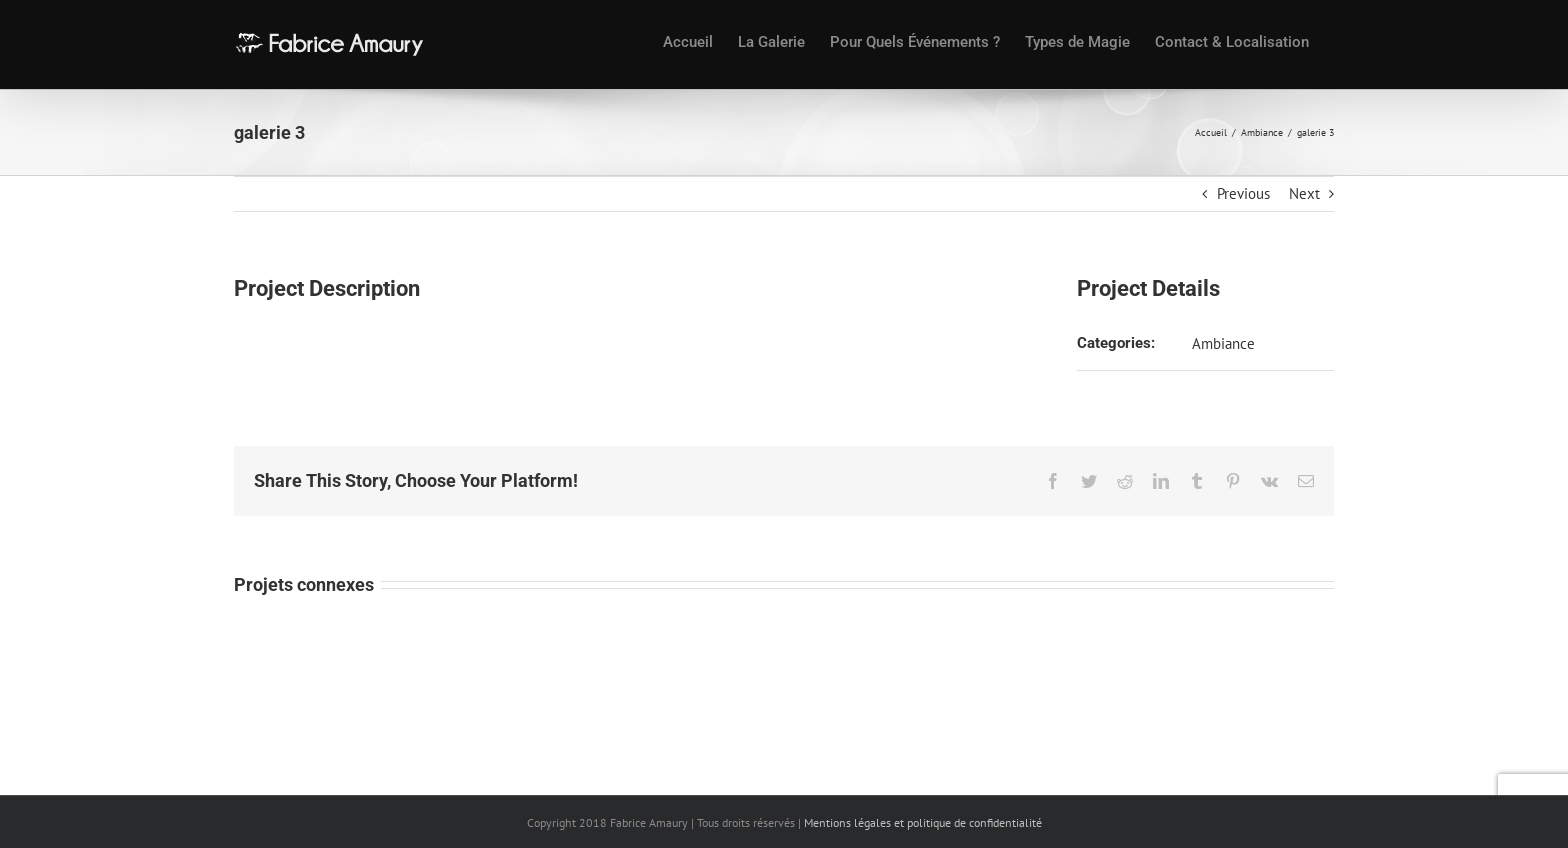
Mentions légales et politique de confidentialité (923, 822)
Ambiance (1223, 343)
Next (1304, 193)
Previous (1243, 193)
